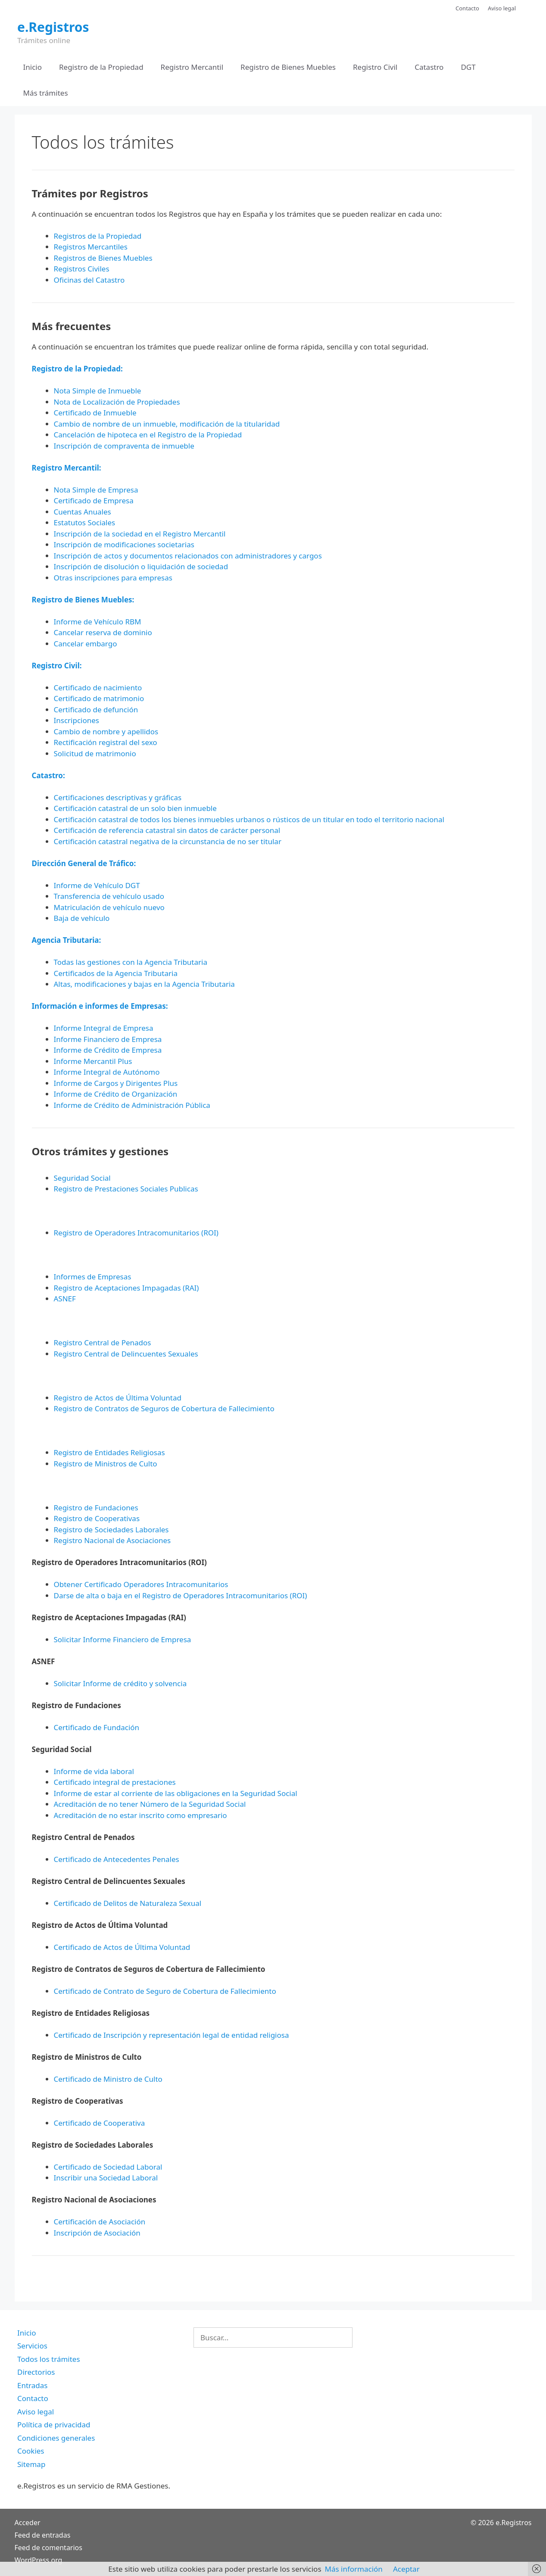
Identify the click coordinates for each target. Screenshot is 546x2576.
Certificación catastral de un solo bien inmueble (135, 808)
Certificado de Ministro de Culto (108, 2079)
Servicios (32, 2346)
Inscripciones (77, 720)
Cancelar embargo (85, 644)
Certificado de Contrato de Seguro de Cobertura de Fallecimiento (165, 1991)
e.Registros (53, 27)
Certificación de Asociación (100, 2222)
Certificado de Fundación (97, 1727)
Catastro (429, 67)
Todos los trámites (48, 2359)
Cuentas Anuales (82, 512)
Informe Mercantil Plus (93, 1061)
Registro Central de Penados (102, 1342)
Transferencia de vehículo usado (109, 896)
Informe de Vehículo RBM (97, 622)
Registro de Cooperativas (97, 1518)
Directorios (36, 2372)
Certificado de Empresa (94, 500)
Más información (354, 2569)
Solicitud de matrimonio (95, 753)
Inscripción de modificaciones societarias (124, 544)
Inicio (32, 67)
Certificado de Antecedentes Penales (116, 1859)
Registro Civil (375, 67)
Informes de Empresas (92, 1277)
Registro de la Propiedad (101, 67)
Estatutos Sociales (84, 522)
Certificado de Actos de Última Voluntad (122, 1947)
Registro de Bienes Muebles (288, 67)
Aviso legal (502, 8)
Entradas (32, 2385)
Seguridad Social (82, 1178)
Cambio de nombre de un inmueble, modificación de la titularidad (167, 424)
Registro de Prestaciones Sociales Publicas (126, 1189)
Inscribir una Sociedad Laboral (106, 2178)
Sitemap (31, 2464)
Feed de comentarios (48, 2547)
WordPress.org (38, 2560)
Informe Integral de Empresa (103, 1028)
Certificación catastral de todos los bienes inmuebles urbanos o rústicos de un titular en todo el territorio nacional (249, 819)
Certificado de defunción (96, 709)
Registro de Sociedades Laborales (111, 1529)
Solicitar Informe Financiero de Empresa (122, 1639)
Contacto (467, 8)
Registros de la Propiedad (98, 236)
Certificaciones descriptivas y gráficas (118, 797)
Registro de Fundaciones (96, 1508)
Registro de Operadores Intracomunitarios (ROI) (136, 1233)
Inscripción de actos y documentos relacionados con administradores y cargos (188, 556)
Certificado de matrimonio (99, 698)
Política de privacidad (53, 2424)
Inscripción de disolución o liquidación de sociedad (141, 566)
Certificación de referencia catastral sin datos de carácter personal (167, 830)
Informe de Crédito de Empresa (108, 1050)
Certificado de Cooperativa (99, 2123)
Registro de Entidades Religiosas (109, 1452)
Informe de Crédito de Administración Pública (132, 1105)
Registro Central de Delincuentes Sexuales (126, 1354)
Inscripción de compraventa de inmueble (124, 446)
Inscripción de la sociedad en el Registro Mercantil (140, 534)
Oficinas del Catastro (89, 280)
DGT (468, 67)
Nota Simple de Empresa (96, 490)
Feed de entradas (43, 2535)
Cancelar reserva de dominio (103, 632)
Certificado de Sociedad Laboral (108, 2167)
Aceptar (406, 2569)
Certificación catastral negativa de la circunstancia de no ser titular (167, 841)
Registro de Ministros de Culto (105, 1464)
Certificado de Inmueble (95, 413)
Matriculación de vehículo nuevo (109, 907)
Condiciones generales (56, 2438)
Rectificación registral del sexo (105, 742)
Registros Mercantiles (91, 247)
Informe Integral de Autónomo (107, 1072)
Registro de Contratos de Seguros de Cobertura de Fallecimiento (164, 1408)
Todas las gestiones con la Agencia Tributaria (130, 962)
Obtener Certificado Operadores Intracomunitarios (141, 1584)
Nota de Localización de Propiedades (117, 402)
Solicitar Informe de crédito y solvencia (120, 1683)
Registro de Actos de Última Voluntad (117, 1398)
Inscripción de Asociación (97, 2233)
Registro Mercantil (192, 67)
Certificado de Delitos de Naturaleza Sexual (128, 1903)
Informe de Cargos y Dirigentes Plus (116, 1083)
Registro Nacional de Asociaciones (112, 1540)
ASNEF (65, 1299)
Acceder (28, 2522)
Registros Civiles (81, 269)
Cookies (30, 2451)
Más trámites (45, 93)
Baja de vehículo (82, 918)
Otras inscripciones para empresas (113, 578)
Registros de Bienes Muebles (103, 258)
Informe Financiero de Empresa (108, 1039)
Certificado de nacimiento (98, 687)
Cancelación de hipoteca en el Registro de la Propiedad (148, 435)
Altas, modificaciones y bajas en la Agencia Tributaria (144, 984)
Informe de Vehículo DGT (97, 885)
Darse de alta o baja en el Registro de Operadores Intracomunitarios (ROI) (180, 1595)
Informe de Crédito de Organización (116, 1094)
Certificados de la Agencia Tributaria (116, 973)
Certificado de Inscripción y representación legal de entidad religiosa (171, 2035)
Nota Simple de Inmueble (97, 391)
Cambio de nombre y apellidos (106, 731)
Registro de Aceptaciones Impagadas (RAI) (126, 1288)
